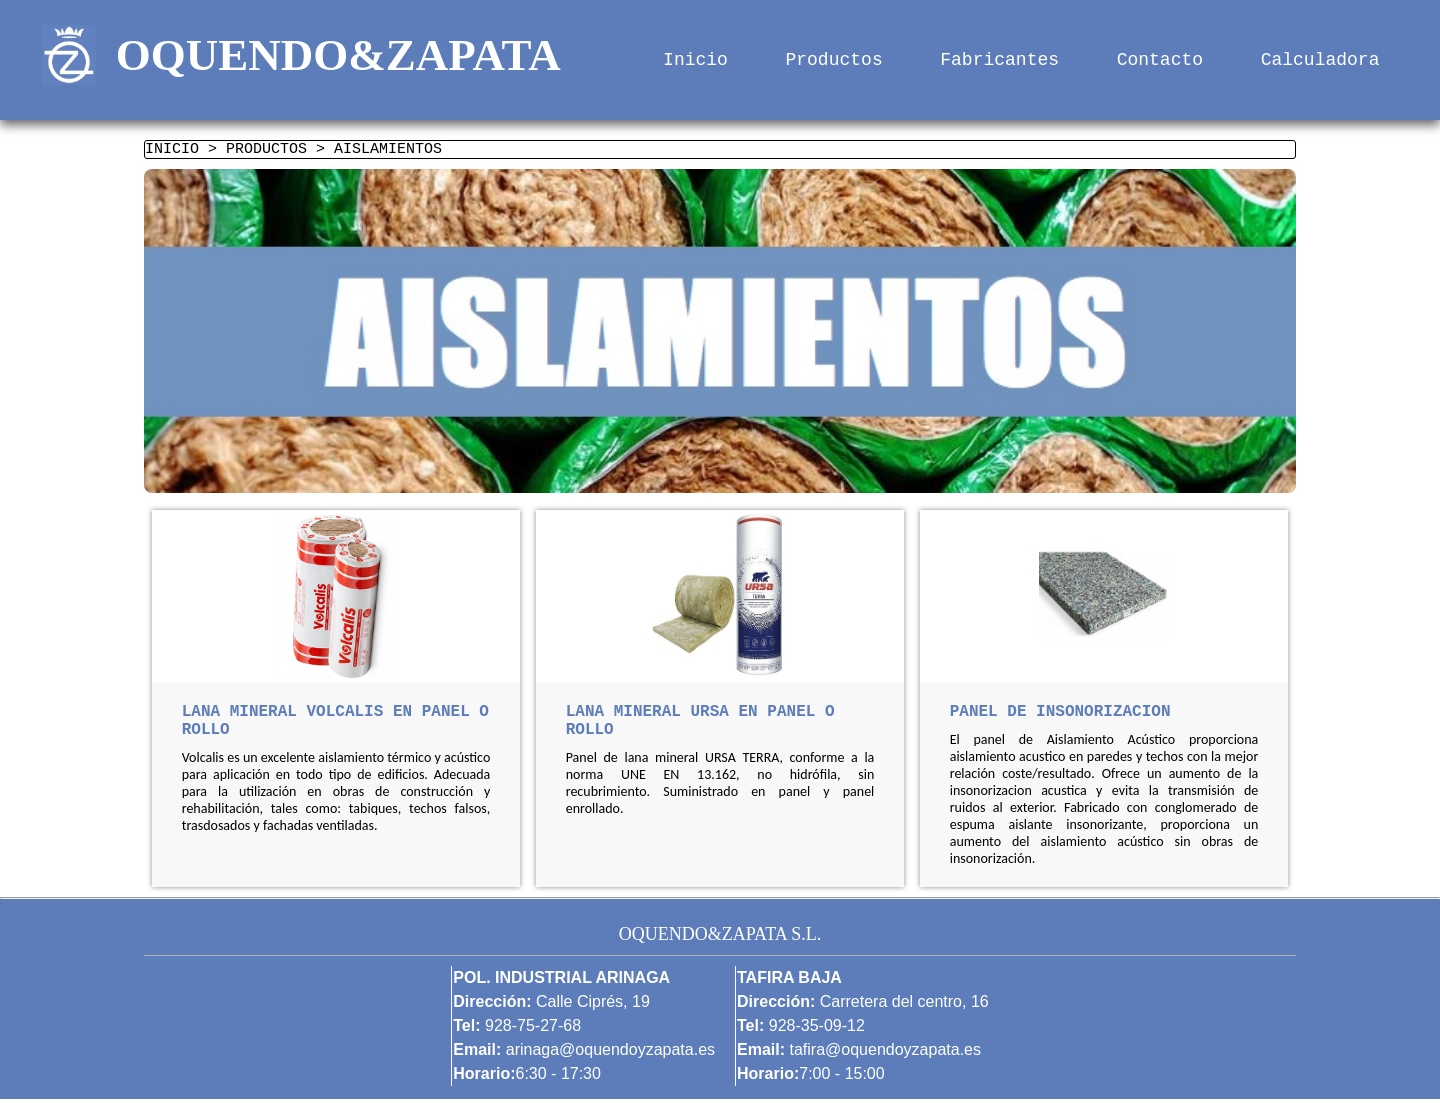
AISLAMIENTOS (388, 151)
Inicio (695, 60)
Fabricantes (999, 60)
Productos (834, 60)
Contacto (1160, 60)
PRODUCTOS (266, 151)
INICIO (172, 151)
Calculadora (1320, 60)
